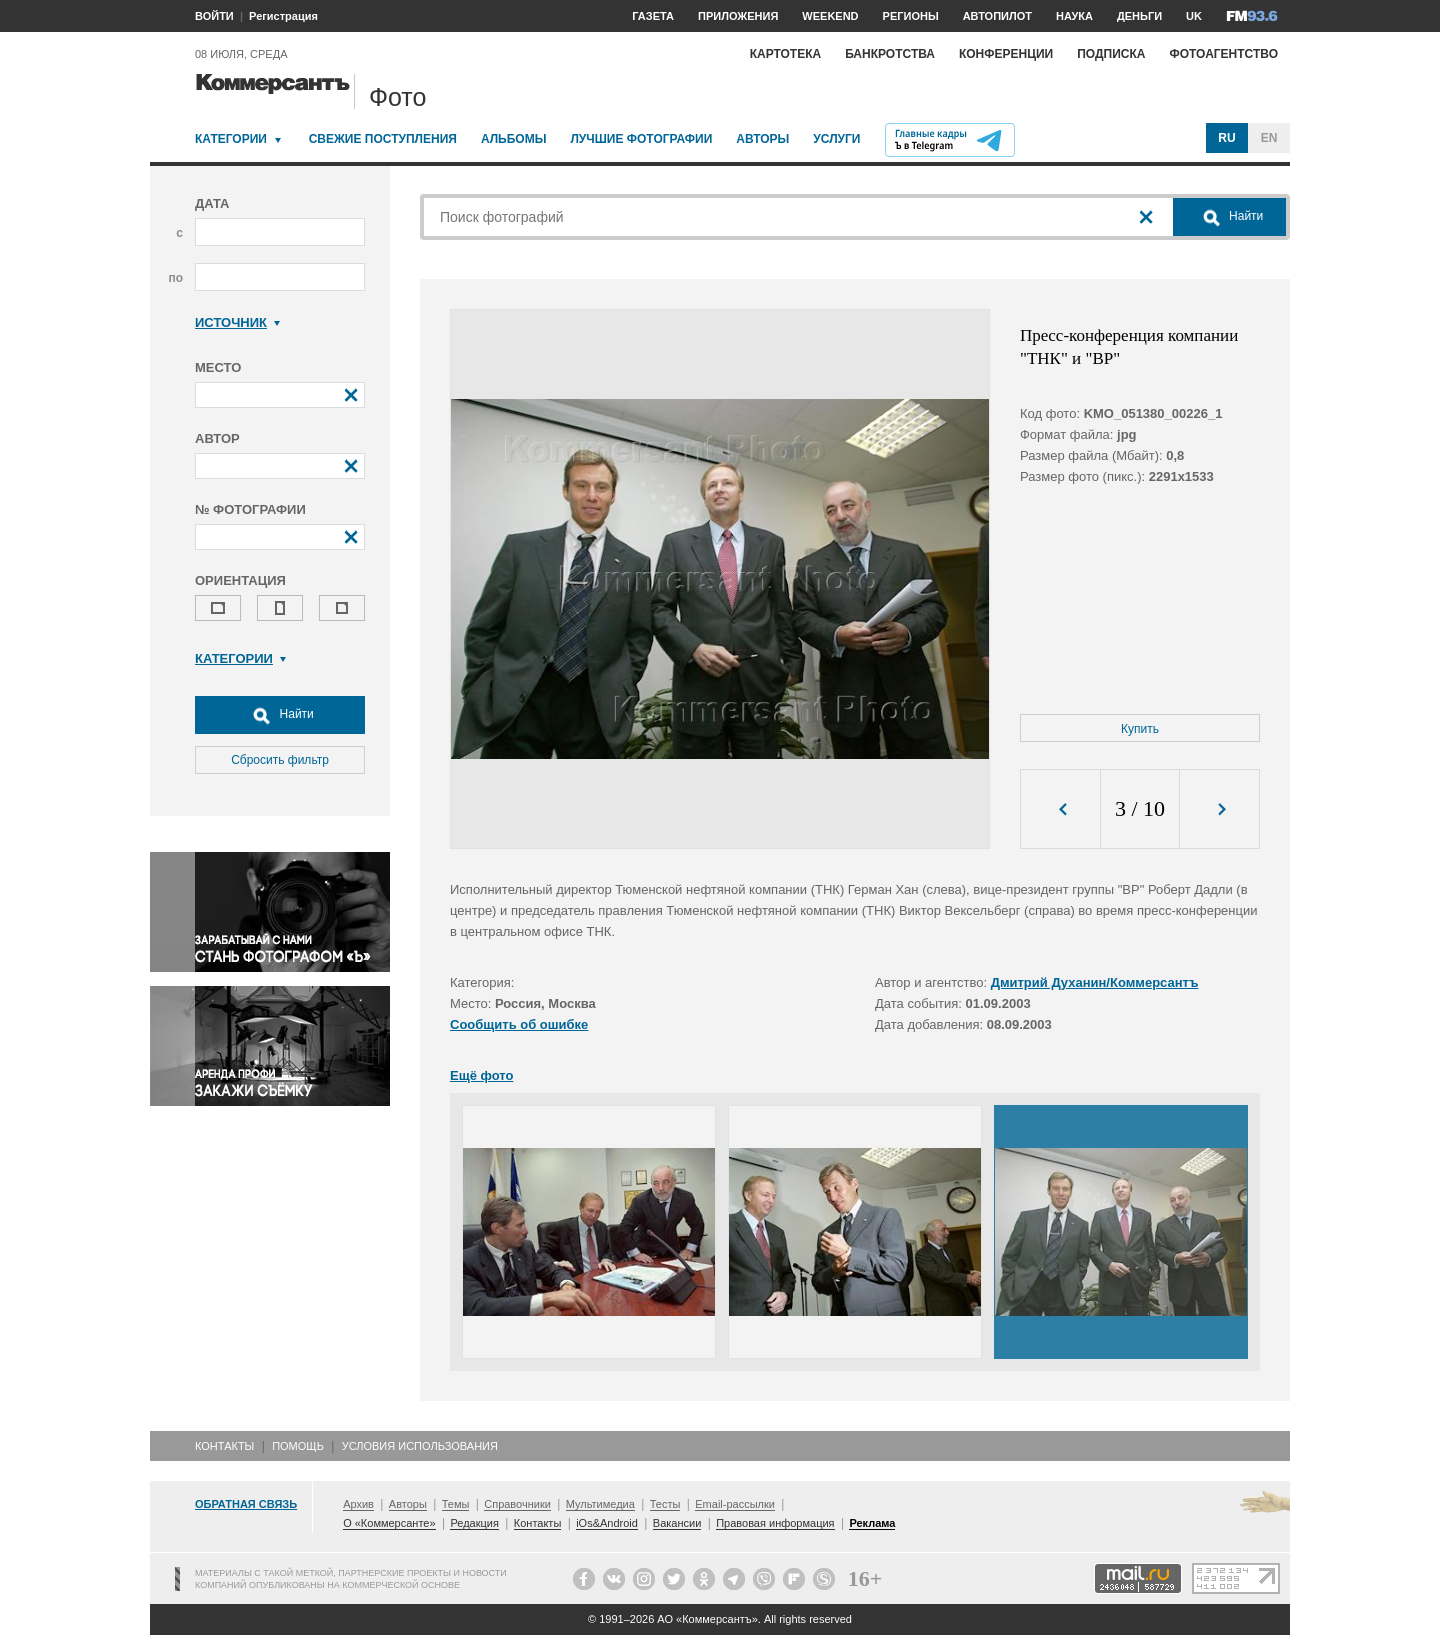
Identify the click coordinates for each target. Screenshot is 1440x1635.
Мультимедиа (600, 1504)
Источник (237, 322)
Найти (280, 715)
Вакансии (677, 1523)
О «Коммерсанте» (389, 1523)
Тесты (665, 1504)
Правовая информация (775, 1523)
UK (1194, 16)
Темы (456, 1504)
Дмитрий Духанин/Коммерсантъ (1095, 982)
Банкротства (890, 54)
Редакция (474, 1523)
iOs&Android (607, 1523)
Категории (231, 139)
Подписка (1111, 54)
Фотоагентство (1223, 54)
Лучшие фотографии (641, 139)
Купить (1140, 729)
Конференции (1006, 54)
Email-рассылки (735, 1504)
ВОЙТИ (214, 16)
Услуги (836, 139)
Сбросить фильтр (280, 760)
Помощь (298, 1446)
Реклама (872, 1523)
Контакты (224, 1446)
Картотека (786, 54)
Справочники (517, 1504)
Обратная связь (246, 1504)
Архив (358, 1504)
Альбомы (514, 139)
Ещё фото (481, 1075)
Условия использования (420, 1446)
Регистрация (283, 16)
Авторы (762, 139)
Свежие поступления (383, 139)
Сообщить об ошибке (519, 1024)
